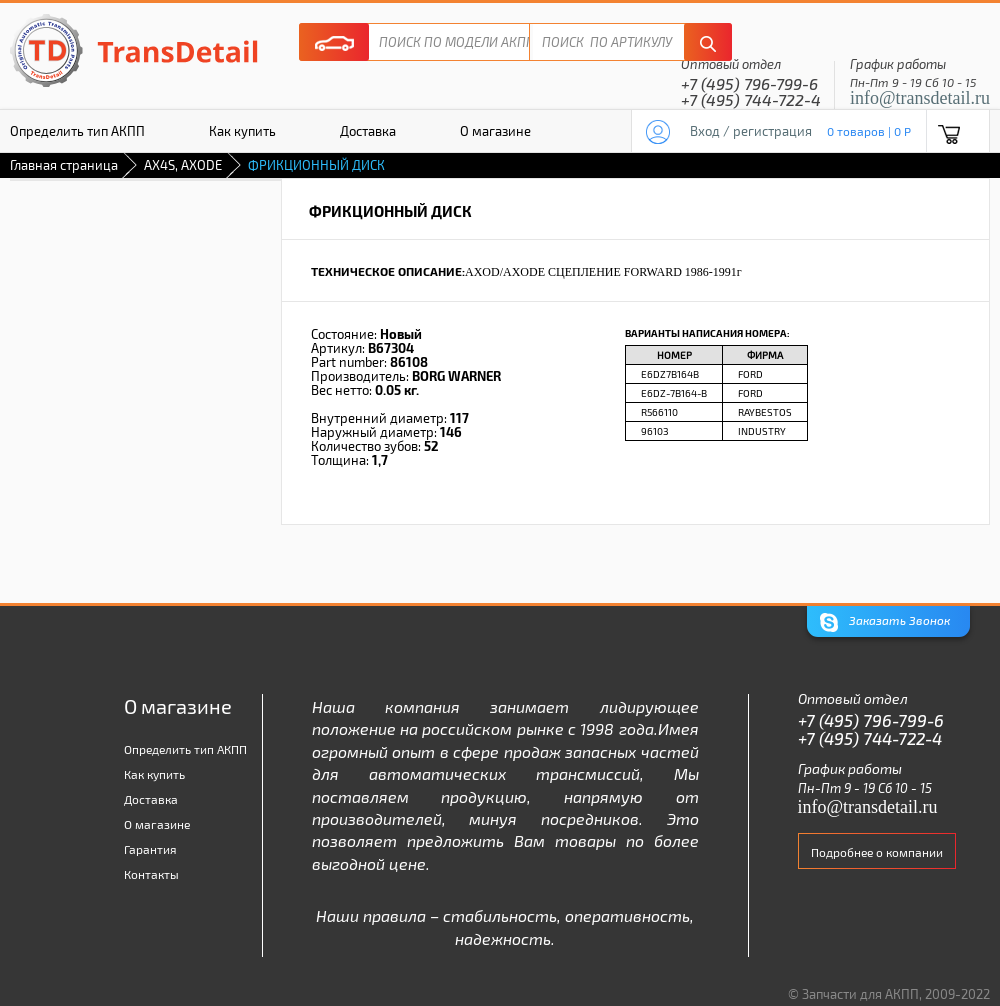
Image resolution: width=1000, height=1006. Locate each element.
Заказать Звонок (885, 622)
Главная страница (64, 165)
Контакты (151, 874)
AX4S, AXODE (183, 165)
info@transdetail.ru (920, 98)
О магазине (495, 131)
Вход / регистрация (751, 131)
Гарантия (150, 849)
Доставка (368, 131)
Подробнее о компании (877, 852)
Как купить (242, 131)
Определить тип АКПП (185, 749)
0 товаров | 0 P (869, 131)
